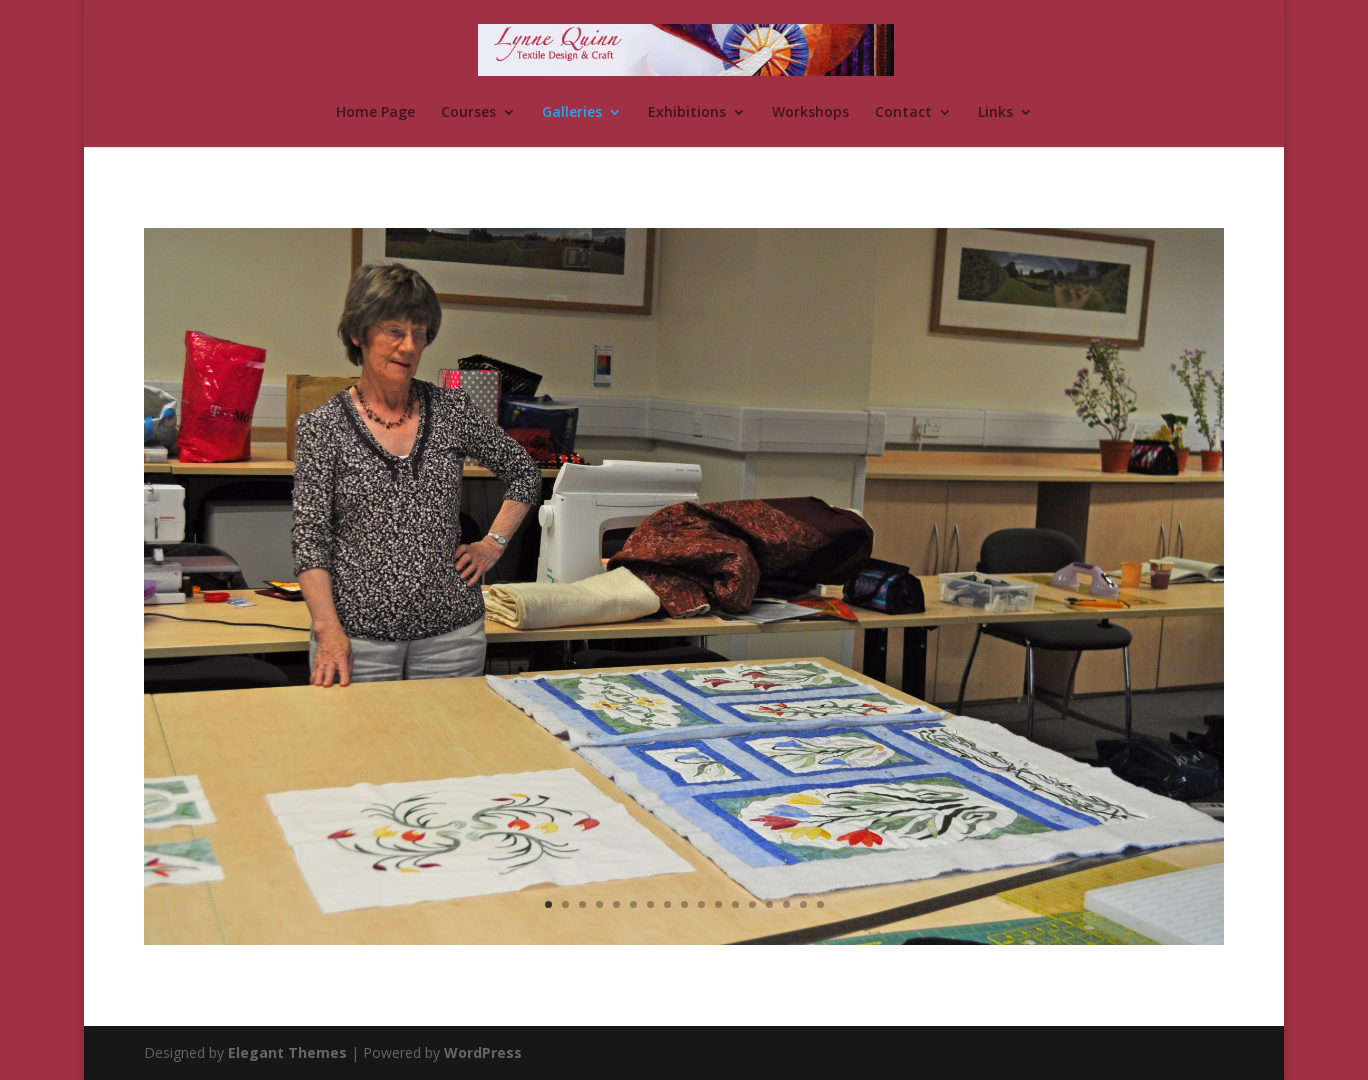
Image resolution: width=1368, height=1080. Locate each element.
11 (718, 904)
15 (786, 904)
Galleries (572, 113)
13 (752, 904)
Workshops (810, 113)
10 (701, 904)
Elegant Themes (287, 1052)
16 (803, 904)
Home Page (375, 113)
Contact (903, 113)
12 (735, 904)
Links (995, 113)
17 (820, 904)
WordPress (483, 1052)
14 (769, 904)
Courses (468, 113)
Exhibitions (687, 113)
